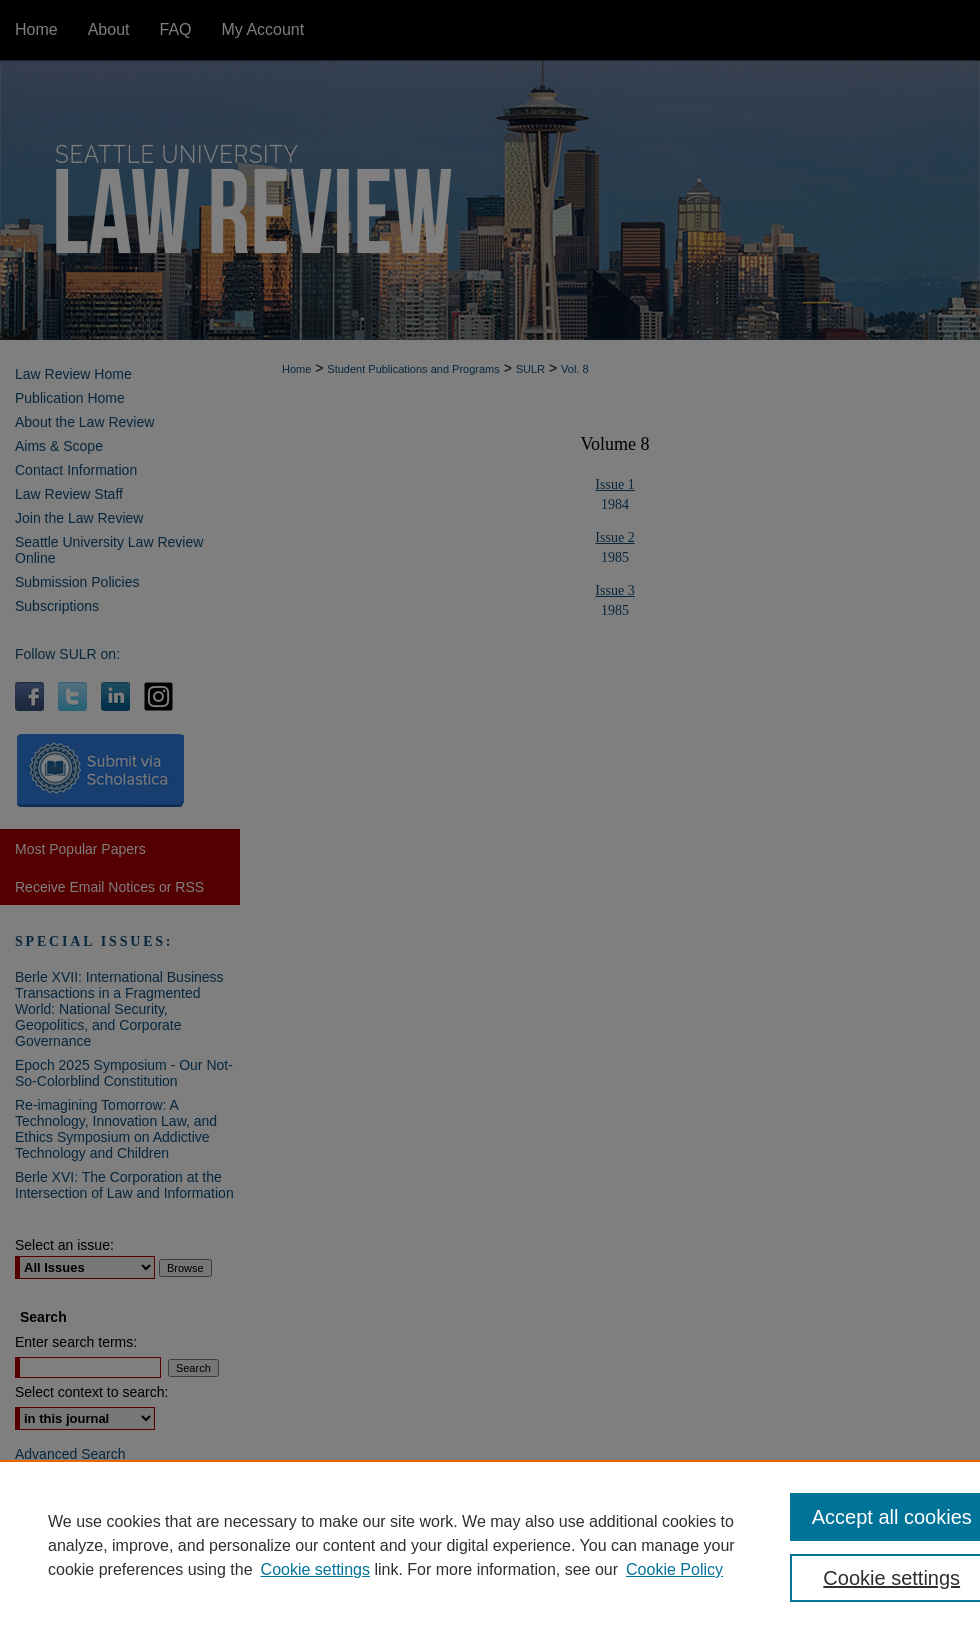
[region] (490, 1545)
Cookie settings (315, 1569)
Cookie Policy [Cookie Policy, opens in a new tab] (674, 1569)
